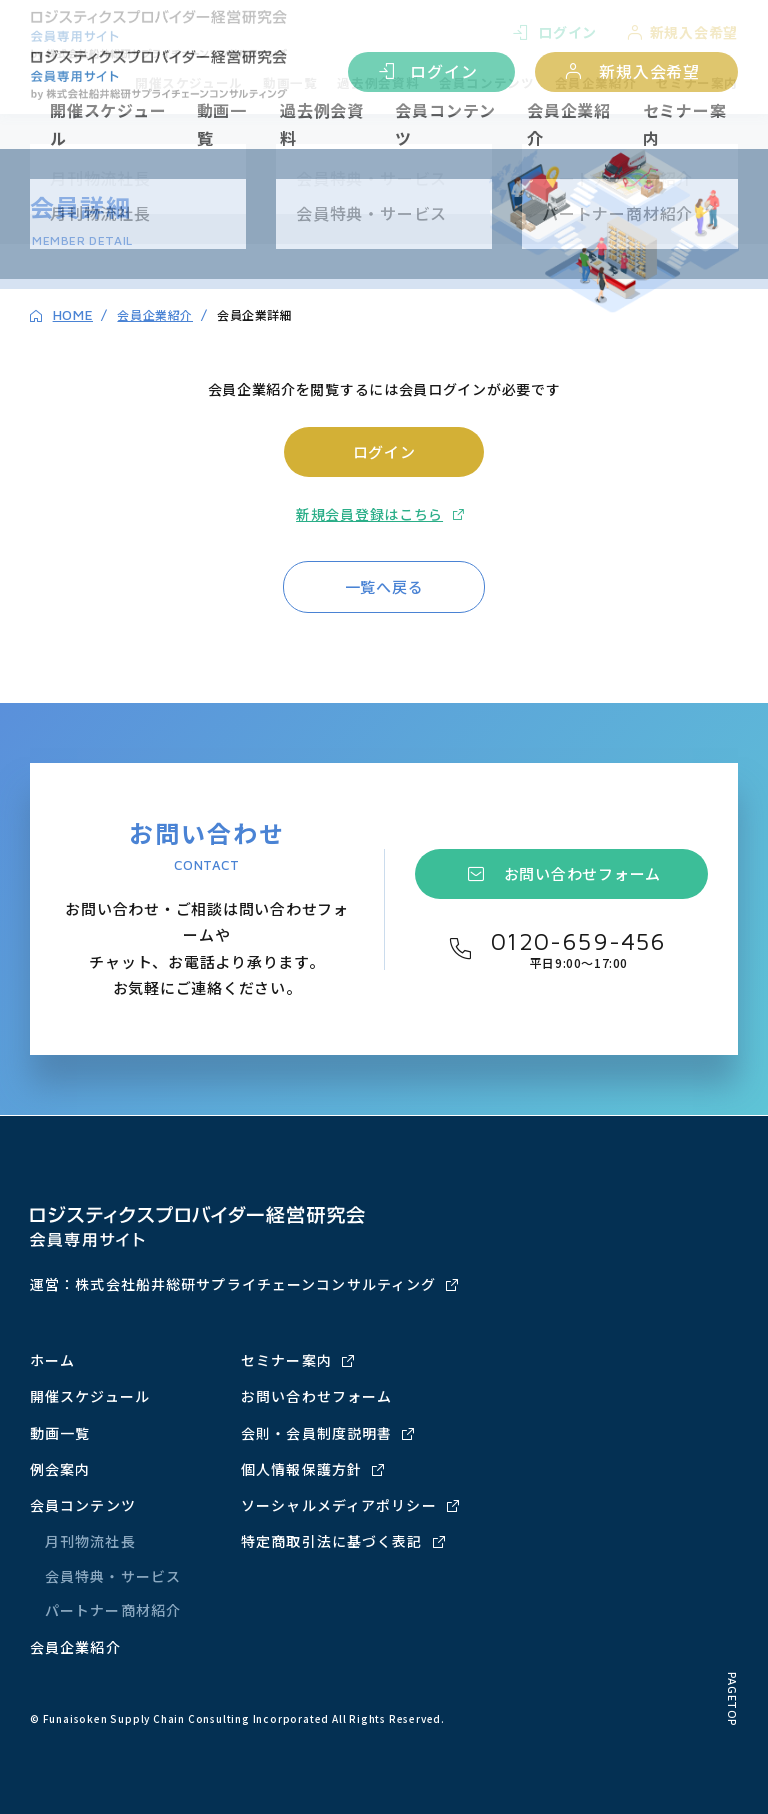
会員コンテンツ (445, 124)
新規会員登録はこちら (369, 514)
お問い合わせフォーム (583, 873)
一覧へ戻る (384, 586)
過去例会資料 (322, 124)
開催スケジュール (108, 124)
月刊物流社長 (90, 1541)
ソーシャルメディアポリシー (339, 1505)
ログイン (443, 71)
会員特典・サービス (113, 1576)
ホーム (52, 1360)
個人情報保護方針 (301, 1469)
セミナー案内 (685, 124)
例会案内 (60, 1469)
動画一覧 (222, 124)
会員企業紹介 (569, 124)
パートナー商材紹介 (113, 1610)
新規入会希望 (649, 71)
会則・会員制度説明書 (316, 1433)
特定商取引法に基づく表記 (331, 1541)
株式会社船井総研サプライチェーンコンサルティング (255, 1284)
